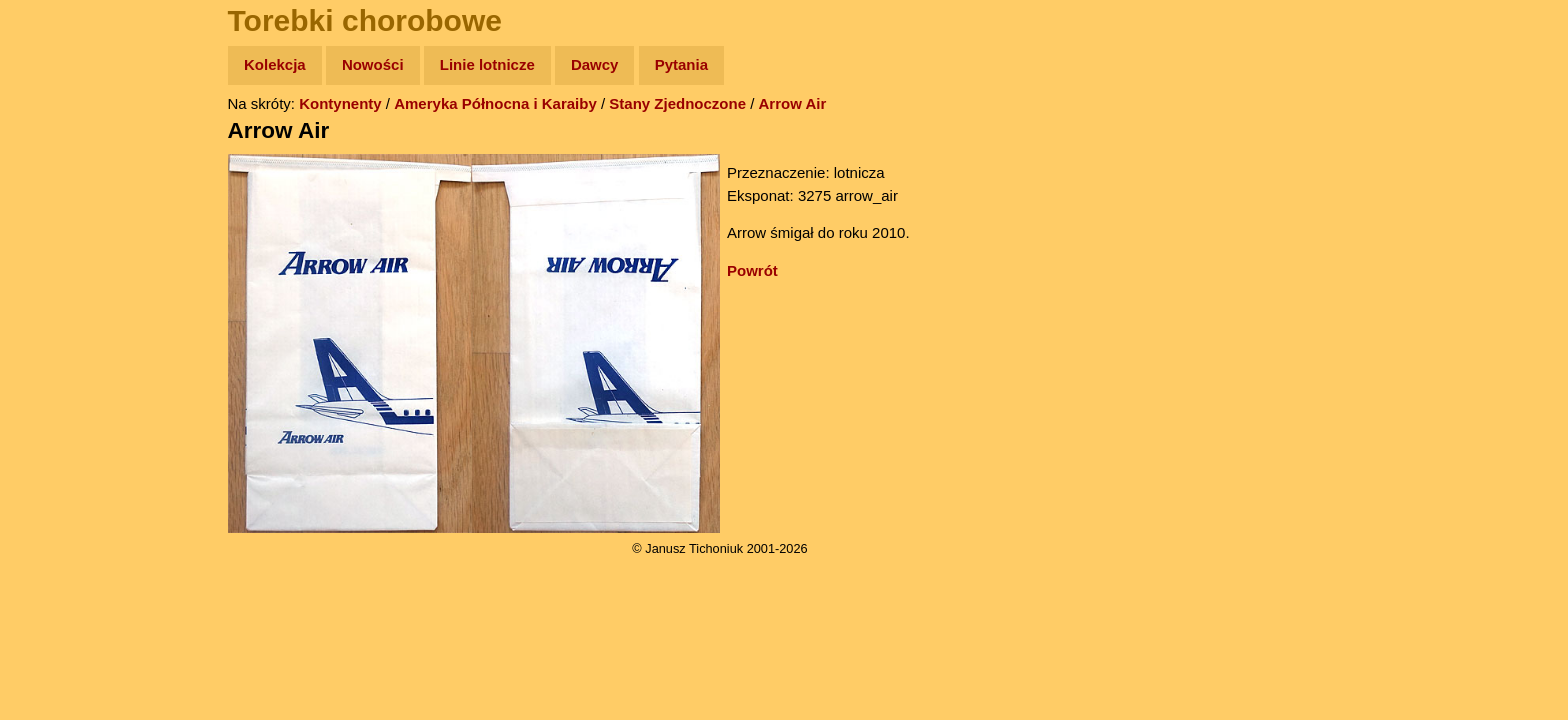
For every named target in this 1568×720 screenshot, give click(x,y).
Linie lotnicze (487, 64)
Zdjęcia (59, 181)
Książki (59, 258)
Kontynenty (340, 103)
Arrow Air (793, 103)
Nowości (373, 64)
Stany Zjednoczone (677, 103)
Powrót (752, 270)
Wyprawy (66, 142)
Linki (51, 373)
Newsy (57, 219)
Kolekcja (275, 64)
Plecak (57, 335)
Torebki (60, 412)
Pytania (681, 64)
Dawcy (595, 64)
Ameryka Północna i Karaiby (495, 103)
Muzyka (60, 296)
